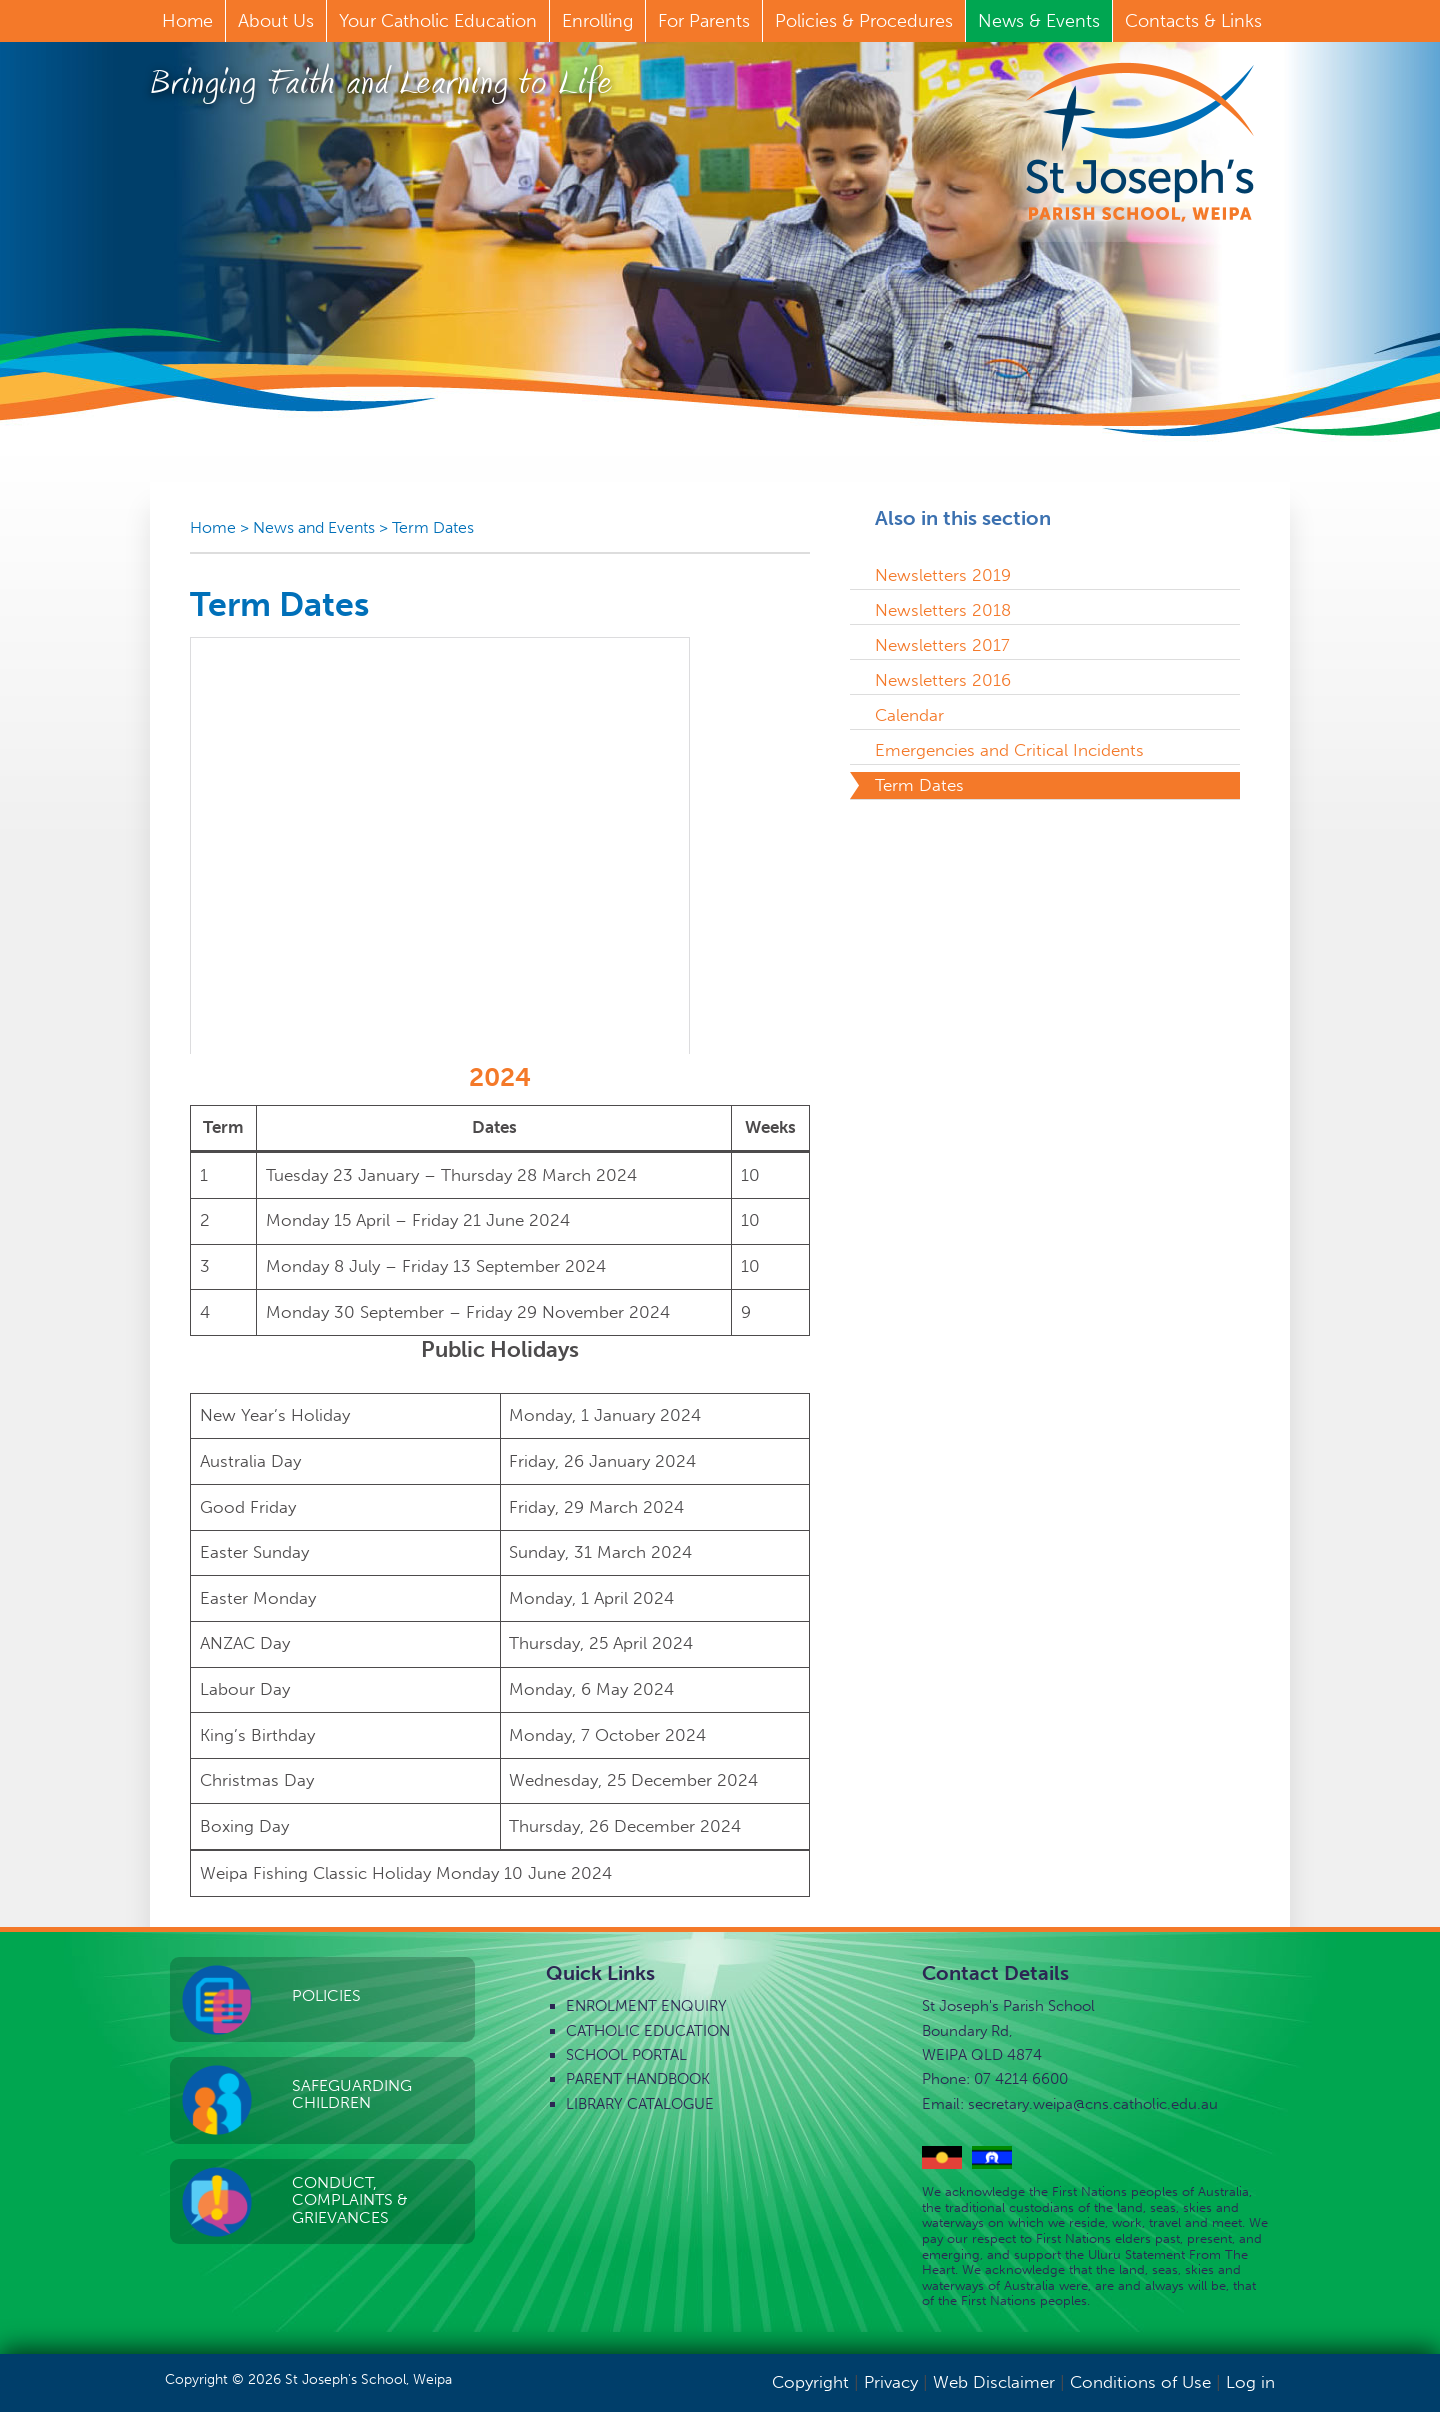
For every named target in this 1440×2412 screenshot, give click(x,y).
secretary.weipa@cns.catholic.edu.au (1093, 2104)
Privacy (891, 2382)
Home (213, 527)
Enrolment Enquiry (646, 2006)
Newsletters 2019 (943, 575)
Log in (1250, 2382)
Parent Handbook (638, 2079)
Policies (326, 1995)
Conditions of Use (1140, 2382)
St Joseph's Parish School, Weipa (1140, 142)
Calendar (909, 715)
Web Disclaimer (994, 2382)
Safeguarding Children (352, 2094)
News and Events (314, 527)
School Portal (626, 2055)
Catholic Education (648, 2031)
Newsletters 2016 (943, 680)
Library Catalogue (640, 2104)
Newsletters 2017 (942, 645)
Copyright (810, 2382)
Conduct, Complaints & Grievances (350, 2200)
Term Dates (433, 527)
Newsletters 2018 (943, 610)
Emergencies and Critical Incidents (1009, 750)
